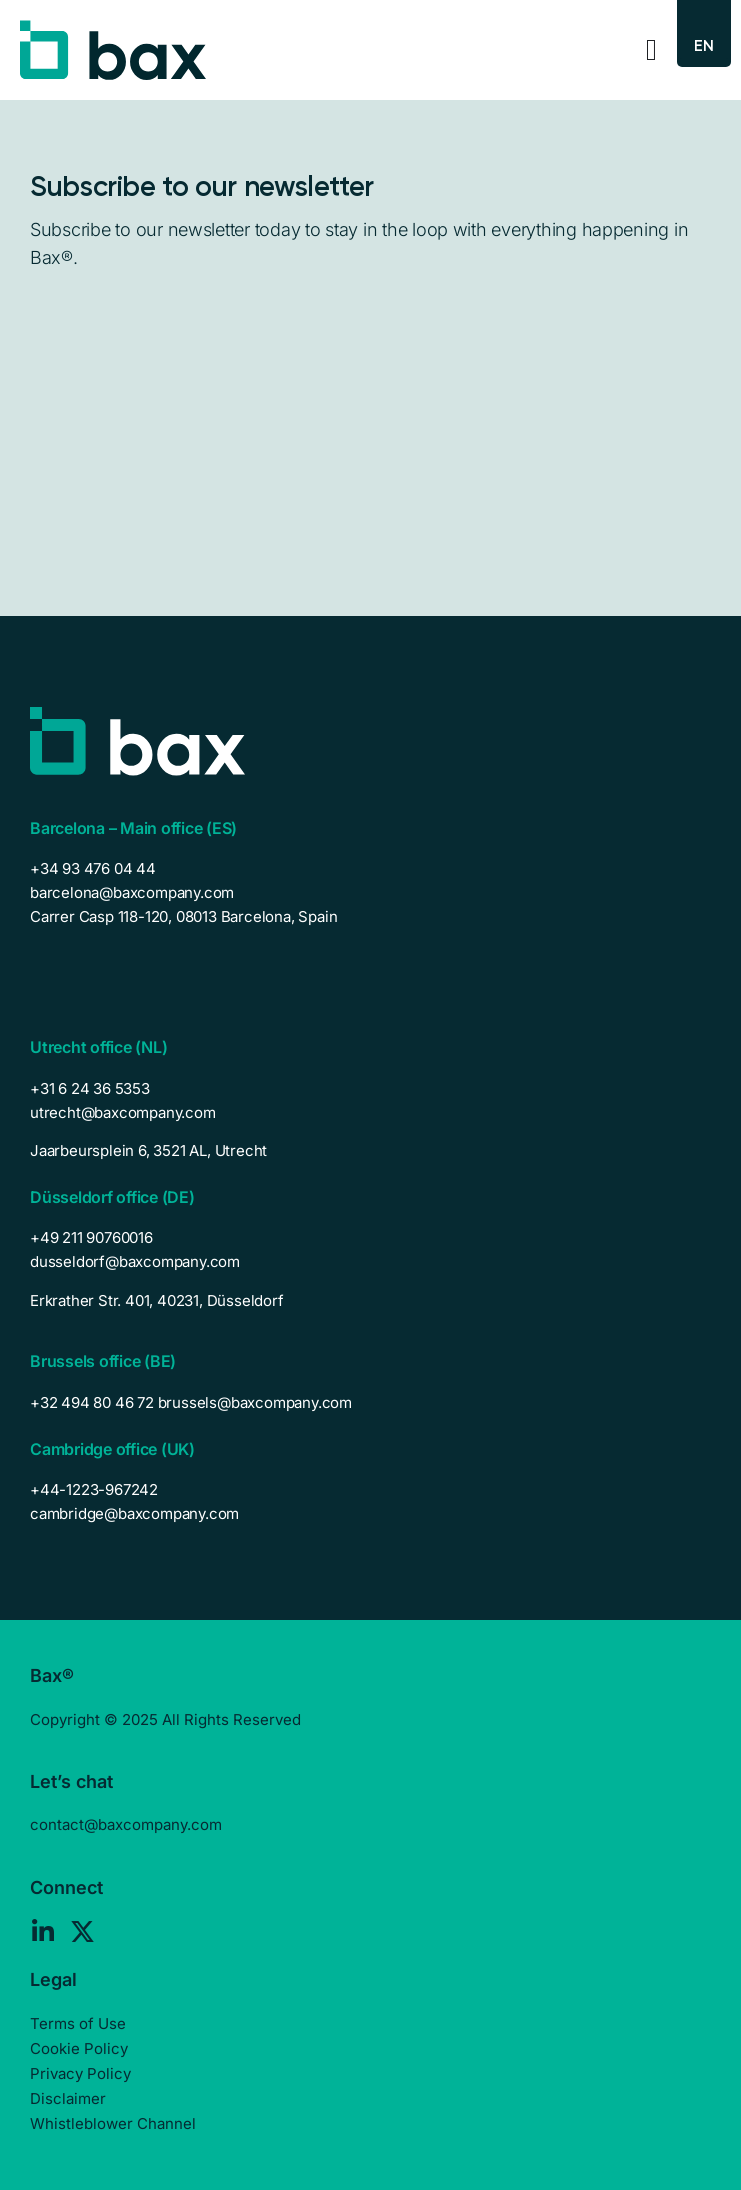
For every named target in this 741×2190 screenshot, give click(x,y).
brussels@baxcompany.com (255, 1402)
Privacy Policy (80, 2073)
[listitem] (370, 1151)
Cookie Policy (79, 2048)
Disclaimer (68, 2098)
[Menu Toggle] (651, 50)
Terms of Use (78, 2023)
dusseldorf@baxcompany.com (135, 1261)
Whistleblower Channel (113, 2123)
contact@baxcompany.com (126, 1824)
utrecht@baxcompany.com (123, 1112)
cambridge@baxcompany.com (134, 1513)
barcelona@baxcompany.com (132, 892)
